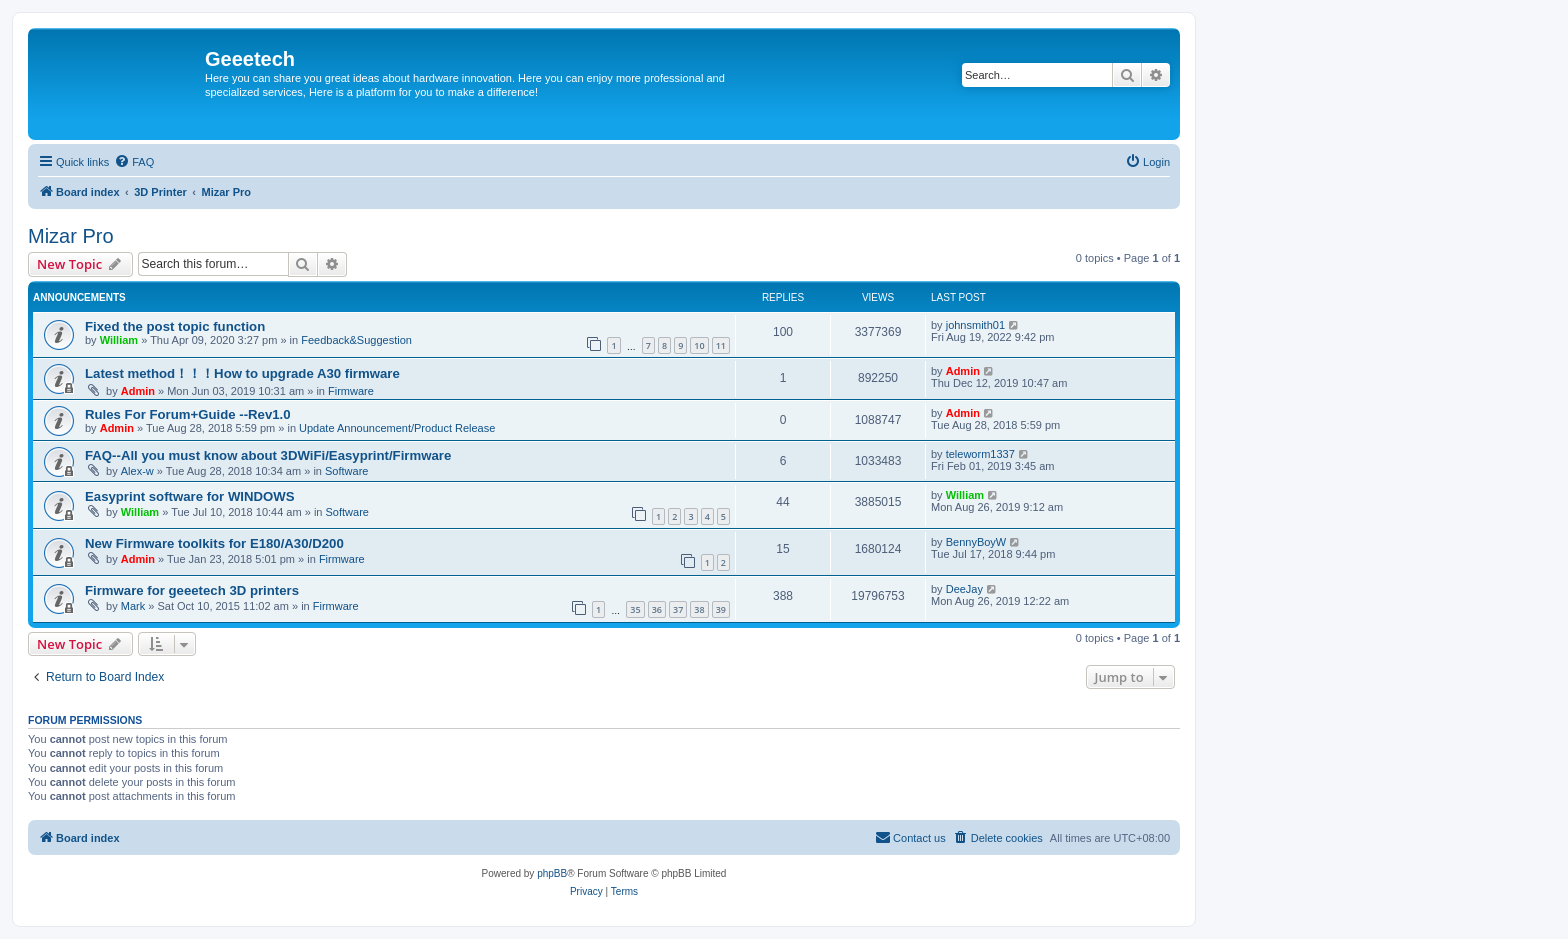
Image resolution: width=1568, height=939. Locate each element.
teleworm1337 (980, 454)
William (119, 340)
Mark (133, 606)
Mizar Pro (71, 236)
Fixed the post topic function (175, 326)
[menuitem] (134, 162)
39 (721, 609)
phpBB (552, 873)
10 (699, 345)
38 (699, 609)
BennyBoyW (976, 542)
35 (635, 609)
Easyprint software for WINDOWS (190, 496)
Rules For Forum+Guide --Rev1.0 (188, 414)
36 (657, 609)
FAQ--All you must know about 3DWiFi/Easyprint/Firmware (268, 455)
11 (721, 345)
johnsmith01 (975, 325)
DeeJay (964, 589)
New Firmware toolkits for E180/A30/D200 (214, 543)
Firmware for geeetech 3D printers (192, 590)
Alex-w (137, 471)
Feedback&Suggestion (356, 340)
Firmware (351, 391)
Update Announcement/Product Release (397, 428)
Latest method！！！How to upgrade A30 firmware (242, 373)
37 (678, 609)
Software (346, 471)
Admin (138, 391)
